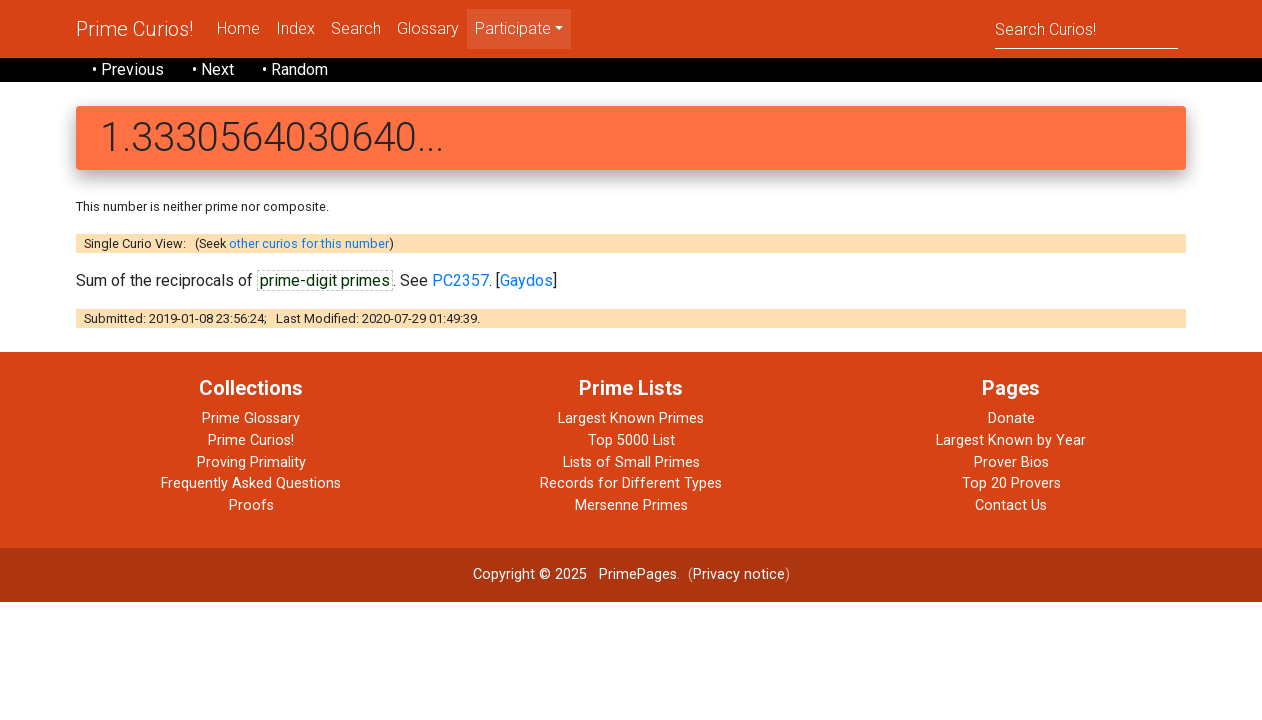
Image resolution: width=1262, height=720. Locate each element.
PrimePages (638, 574)
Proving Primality (251, 462)
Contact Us (1011, 505)
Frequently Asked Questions (251, 483)
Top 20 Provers (1011, 483)
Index (295, 28)
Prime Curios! (134, 29)
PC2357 (460, 280)
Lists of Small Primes (631, 462)
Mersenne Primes (631, 505)
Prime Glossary (251, 418)
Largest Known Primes (631, 418)
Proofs (251, 505)
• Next (213, 69)
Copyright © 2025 (530, 574)
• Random (295, 69)
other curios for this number (309, 243)
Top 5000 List (631, 440)
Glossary (428, 28)
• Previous (128, 69)
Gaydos (526, 280)
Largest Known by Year (1011, 440)
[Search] (1086, 28)
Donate (1011, 418)
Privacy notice (739, 574)
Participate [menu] (513, 28)
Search (356, 28)
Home (238, 28)
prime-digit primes (325, 280)
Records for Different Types (631, 483)
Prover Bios (1011, 462)
